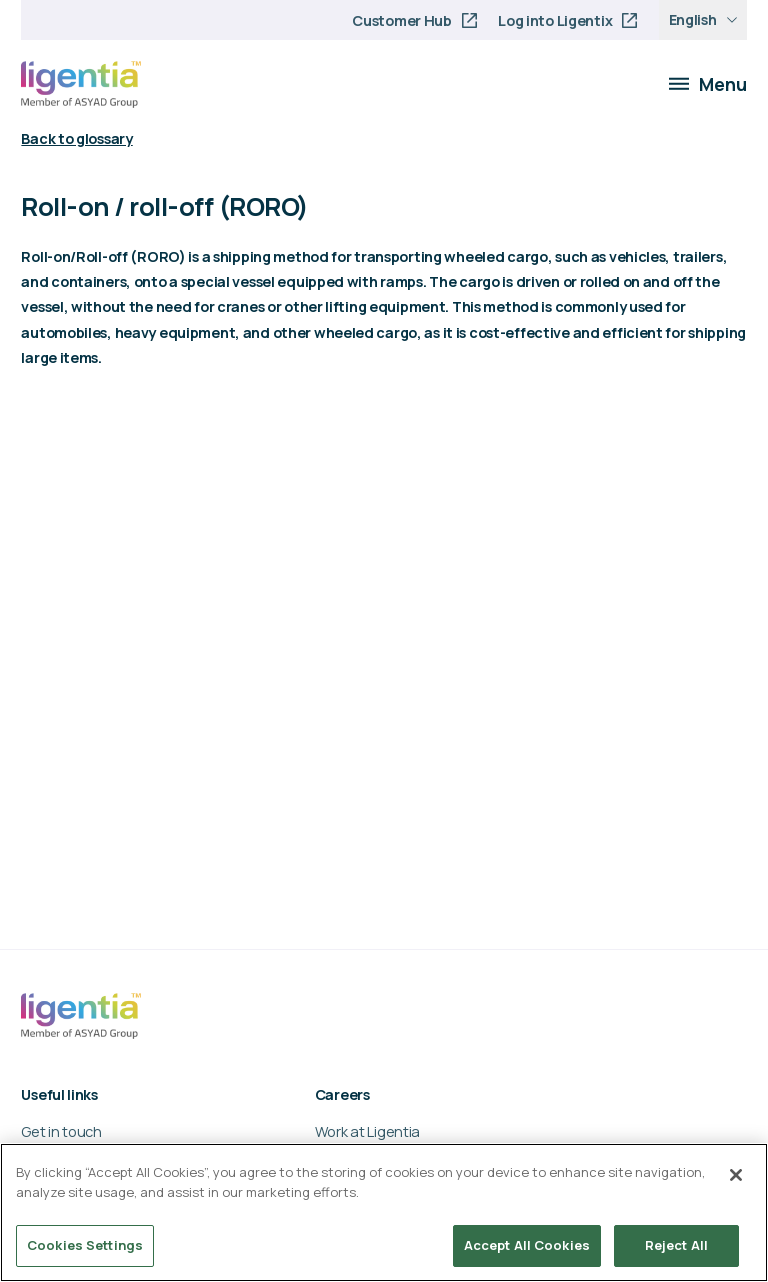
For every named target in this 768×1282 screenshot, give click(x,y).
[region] (384, 1212)
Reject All (676, 1245)
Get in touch (61, 1131)
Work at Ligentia (367, 1131)
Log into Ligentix (555, 20)
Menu (708, 84)
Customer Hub (402, 20)
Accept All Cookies (527, 1245)
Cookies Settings (85, 1245)
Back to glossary (76, 138)
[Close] (736, 1175)
